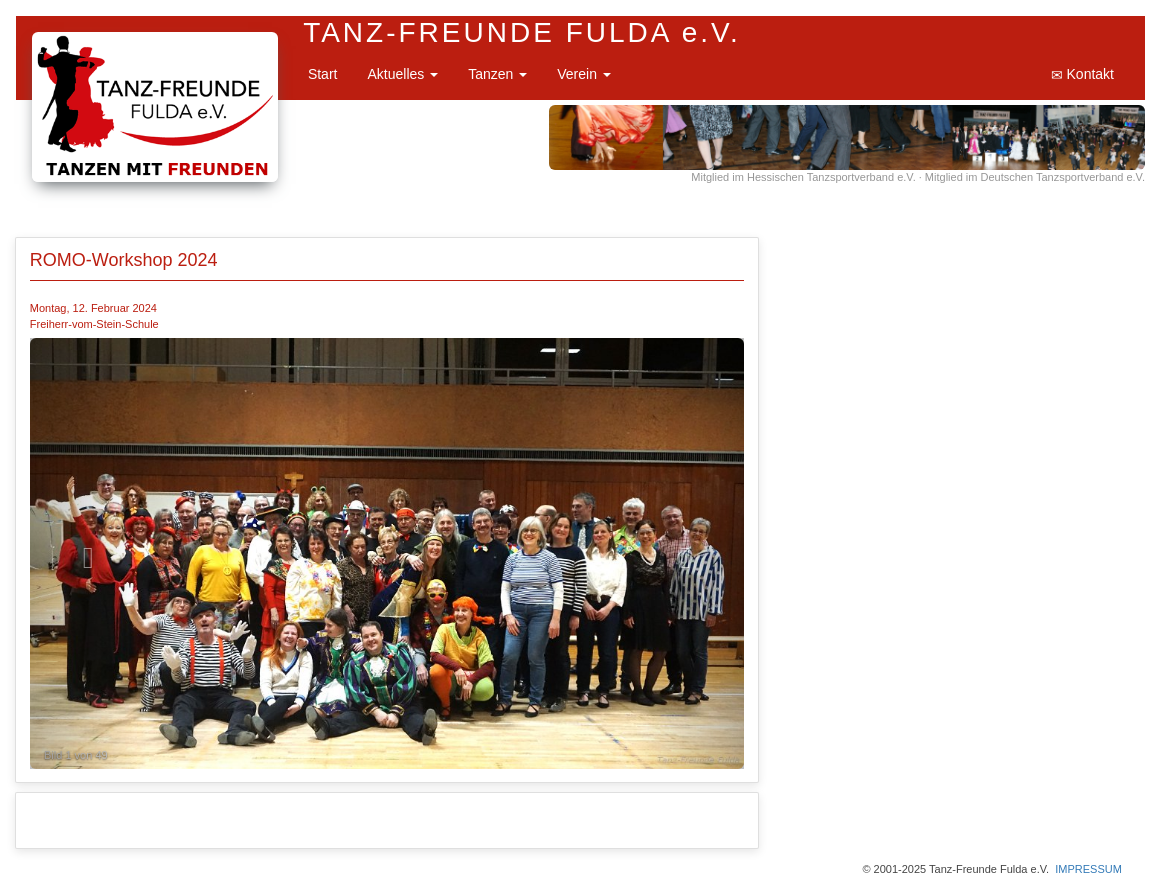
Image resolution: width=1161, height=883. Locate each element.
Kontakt (1082, 74)
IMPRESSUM (1088, 869)
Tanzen (497, 74)
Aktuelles (402, 74)
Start (323, 74)
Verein (584, 74)
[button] (83, 553)
